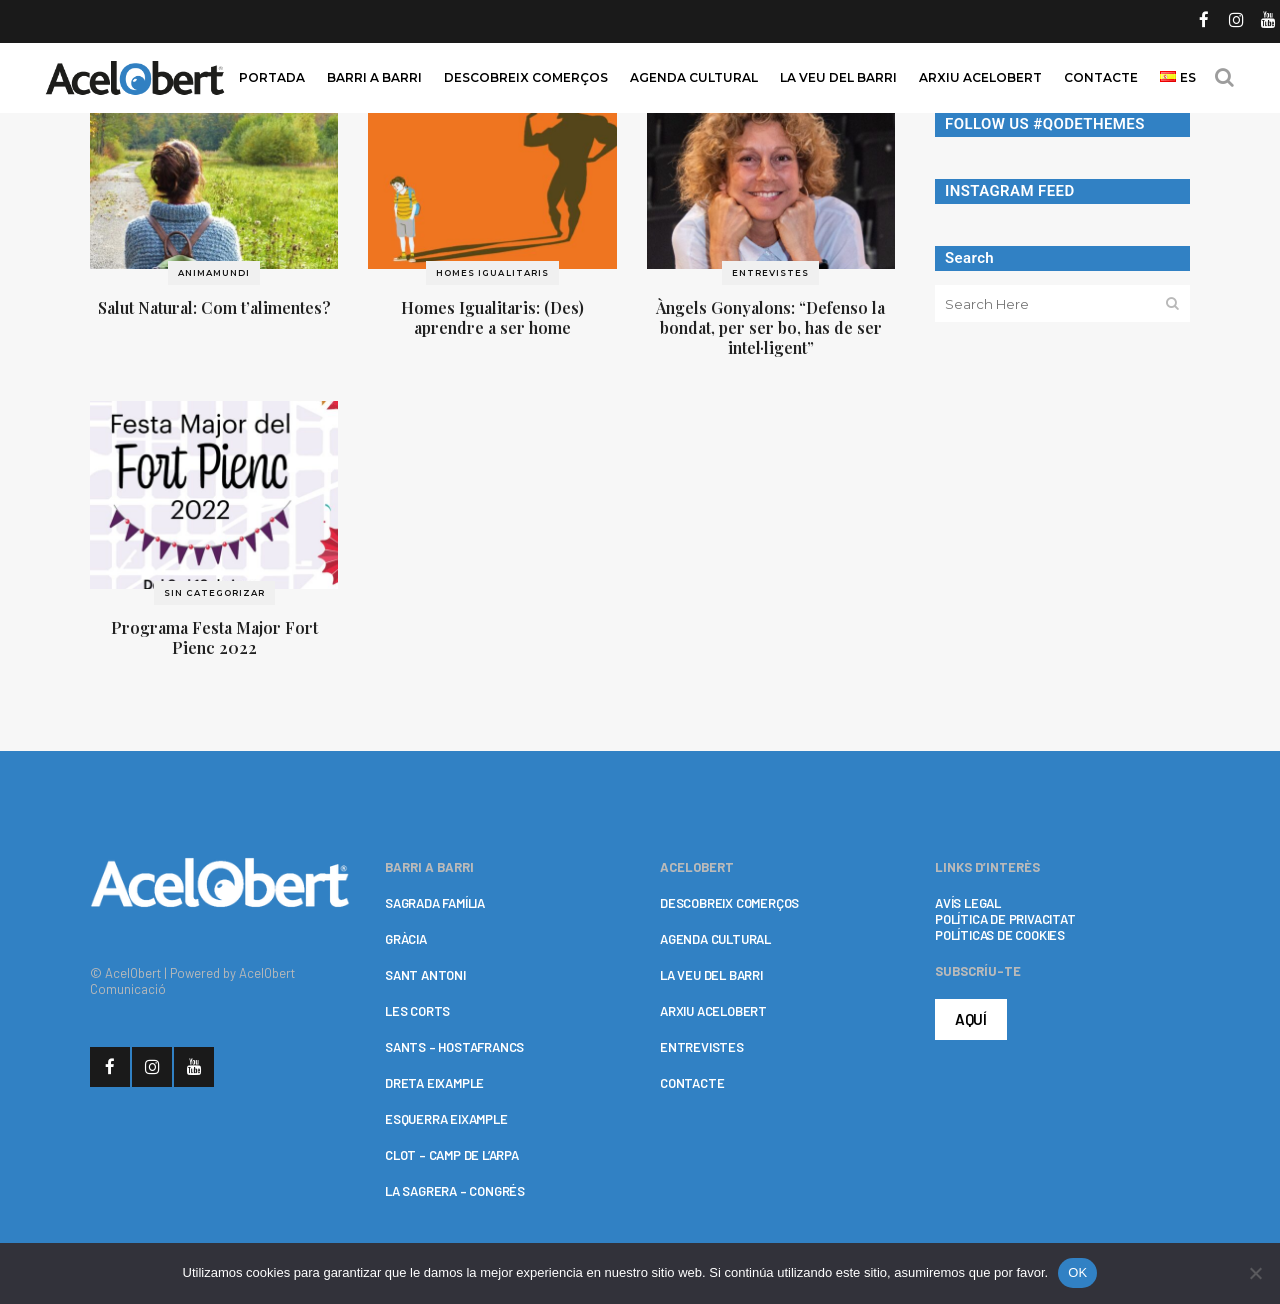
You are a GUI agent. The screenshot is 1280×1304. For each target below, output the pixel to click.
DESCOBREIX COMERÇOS (729, 903)
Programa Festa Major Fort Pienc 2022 (214, 637)
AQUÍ (971, 1019)
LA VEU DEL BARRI (711, 975)
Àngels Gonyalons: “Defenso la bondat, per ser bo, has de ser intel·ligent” (770, 327)
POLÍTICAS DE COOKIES (1000, 935)
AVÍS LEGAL (968, 903)
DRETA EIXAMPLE (434, 1083)
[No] (1255, 1273)
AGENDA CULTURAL (715, 939)
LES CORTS (417, 1011)
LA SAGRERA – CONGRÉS (455, 1191)
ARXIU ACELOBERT (713, 1011)
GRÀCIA (406, 939)
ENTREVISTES (702, 1047)
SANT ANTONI (425, 975)
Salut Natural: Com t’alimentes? (214, 307)
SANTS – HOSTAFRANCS (454, 1047)
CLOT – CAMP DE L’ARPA (452, 1155)
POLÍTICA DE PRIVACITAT (1005, 919)
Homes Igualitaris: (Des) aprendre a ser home (492, 317)
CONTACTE (692, 1083)
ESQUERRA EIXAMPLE (446, 1119)
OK (1077, 1272)
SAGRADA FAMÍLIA (435, 903)
